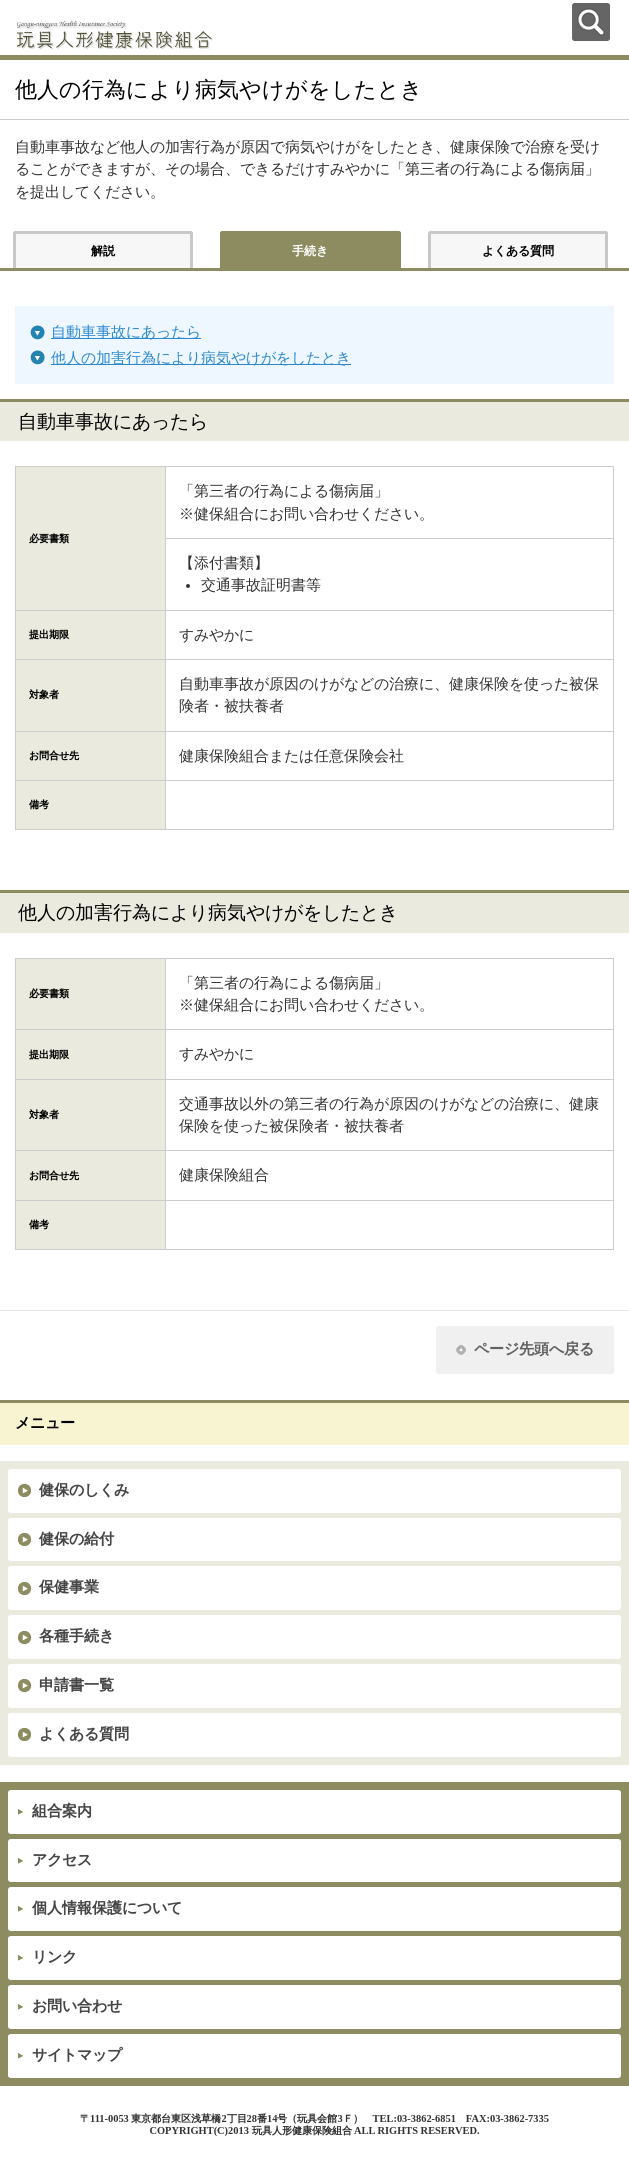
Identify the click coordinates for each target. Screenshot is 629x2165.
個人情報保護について (107, 1908)
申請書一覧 (76, 1685)
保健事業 (69, 1587)
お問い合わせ (77, 2006)
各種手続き (76, 1636)
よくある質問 (84, 1734)
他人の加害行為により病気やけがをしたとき (201, 358)
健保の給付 (76, 1539)
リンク (54, 1957)
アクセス (62, 1860)
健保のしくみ (84, 1490)
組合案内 (62, 1811)
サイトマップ (77, 2055)
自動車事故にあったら (126, 332)
